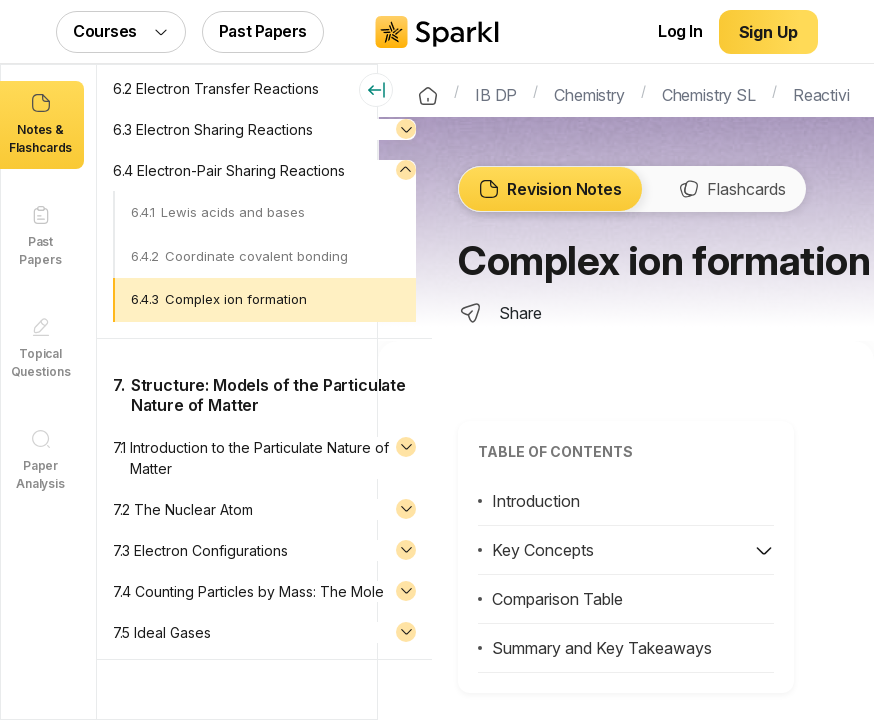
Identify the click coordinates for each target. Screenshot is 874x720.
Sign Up (768, 32)
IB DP (496, 93)
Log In (680, 31)
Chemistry (589, 93)
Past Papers (263, 31)
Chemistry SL (709, 93)
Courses (121, 31)
